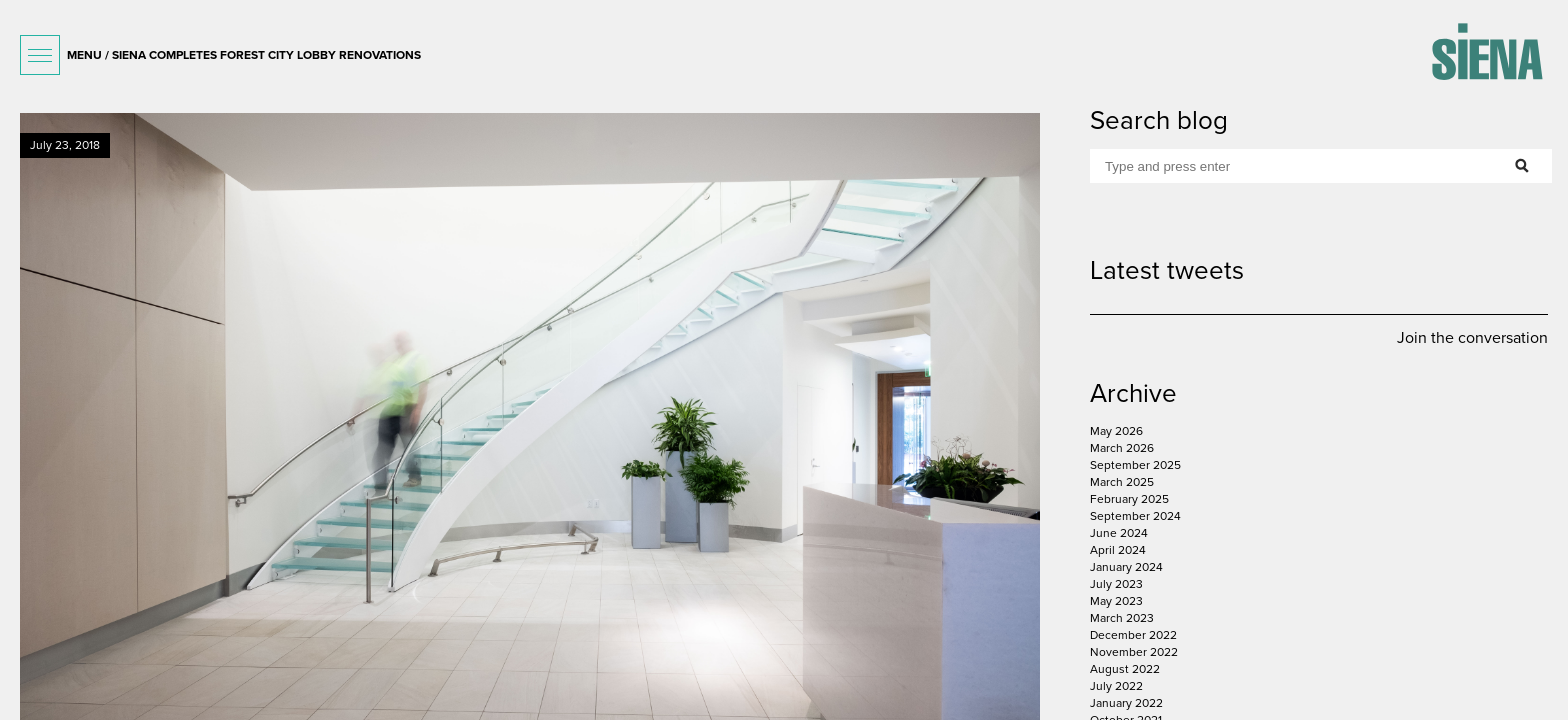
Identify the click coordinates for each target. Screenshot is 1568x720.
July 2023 (1116, 584)
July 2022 (1116, 686)
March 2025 (1122, 482)
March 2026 (1122, 448)
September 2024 (1135, 516)
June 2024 (1119, 533)
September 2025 (1135, 465)
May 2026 (1116, 431)
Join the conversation (1472, 338)
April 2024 (1118, 550)
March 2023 (1122, 618)
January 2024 (1126, 567)
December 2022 (1133, 635)
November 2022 (1134, 652)
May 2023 (1116, 601)
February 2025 (1129, 499)
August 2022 (1125, 669)
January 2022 (1126, 703)
